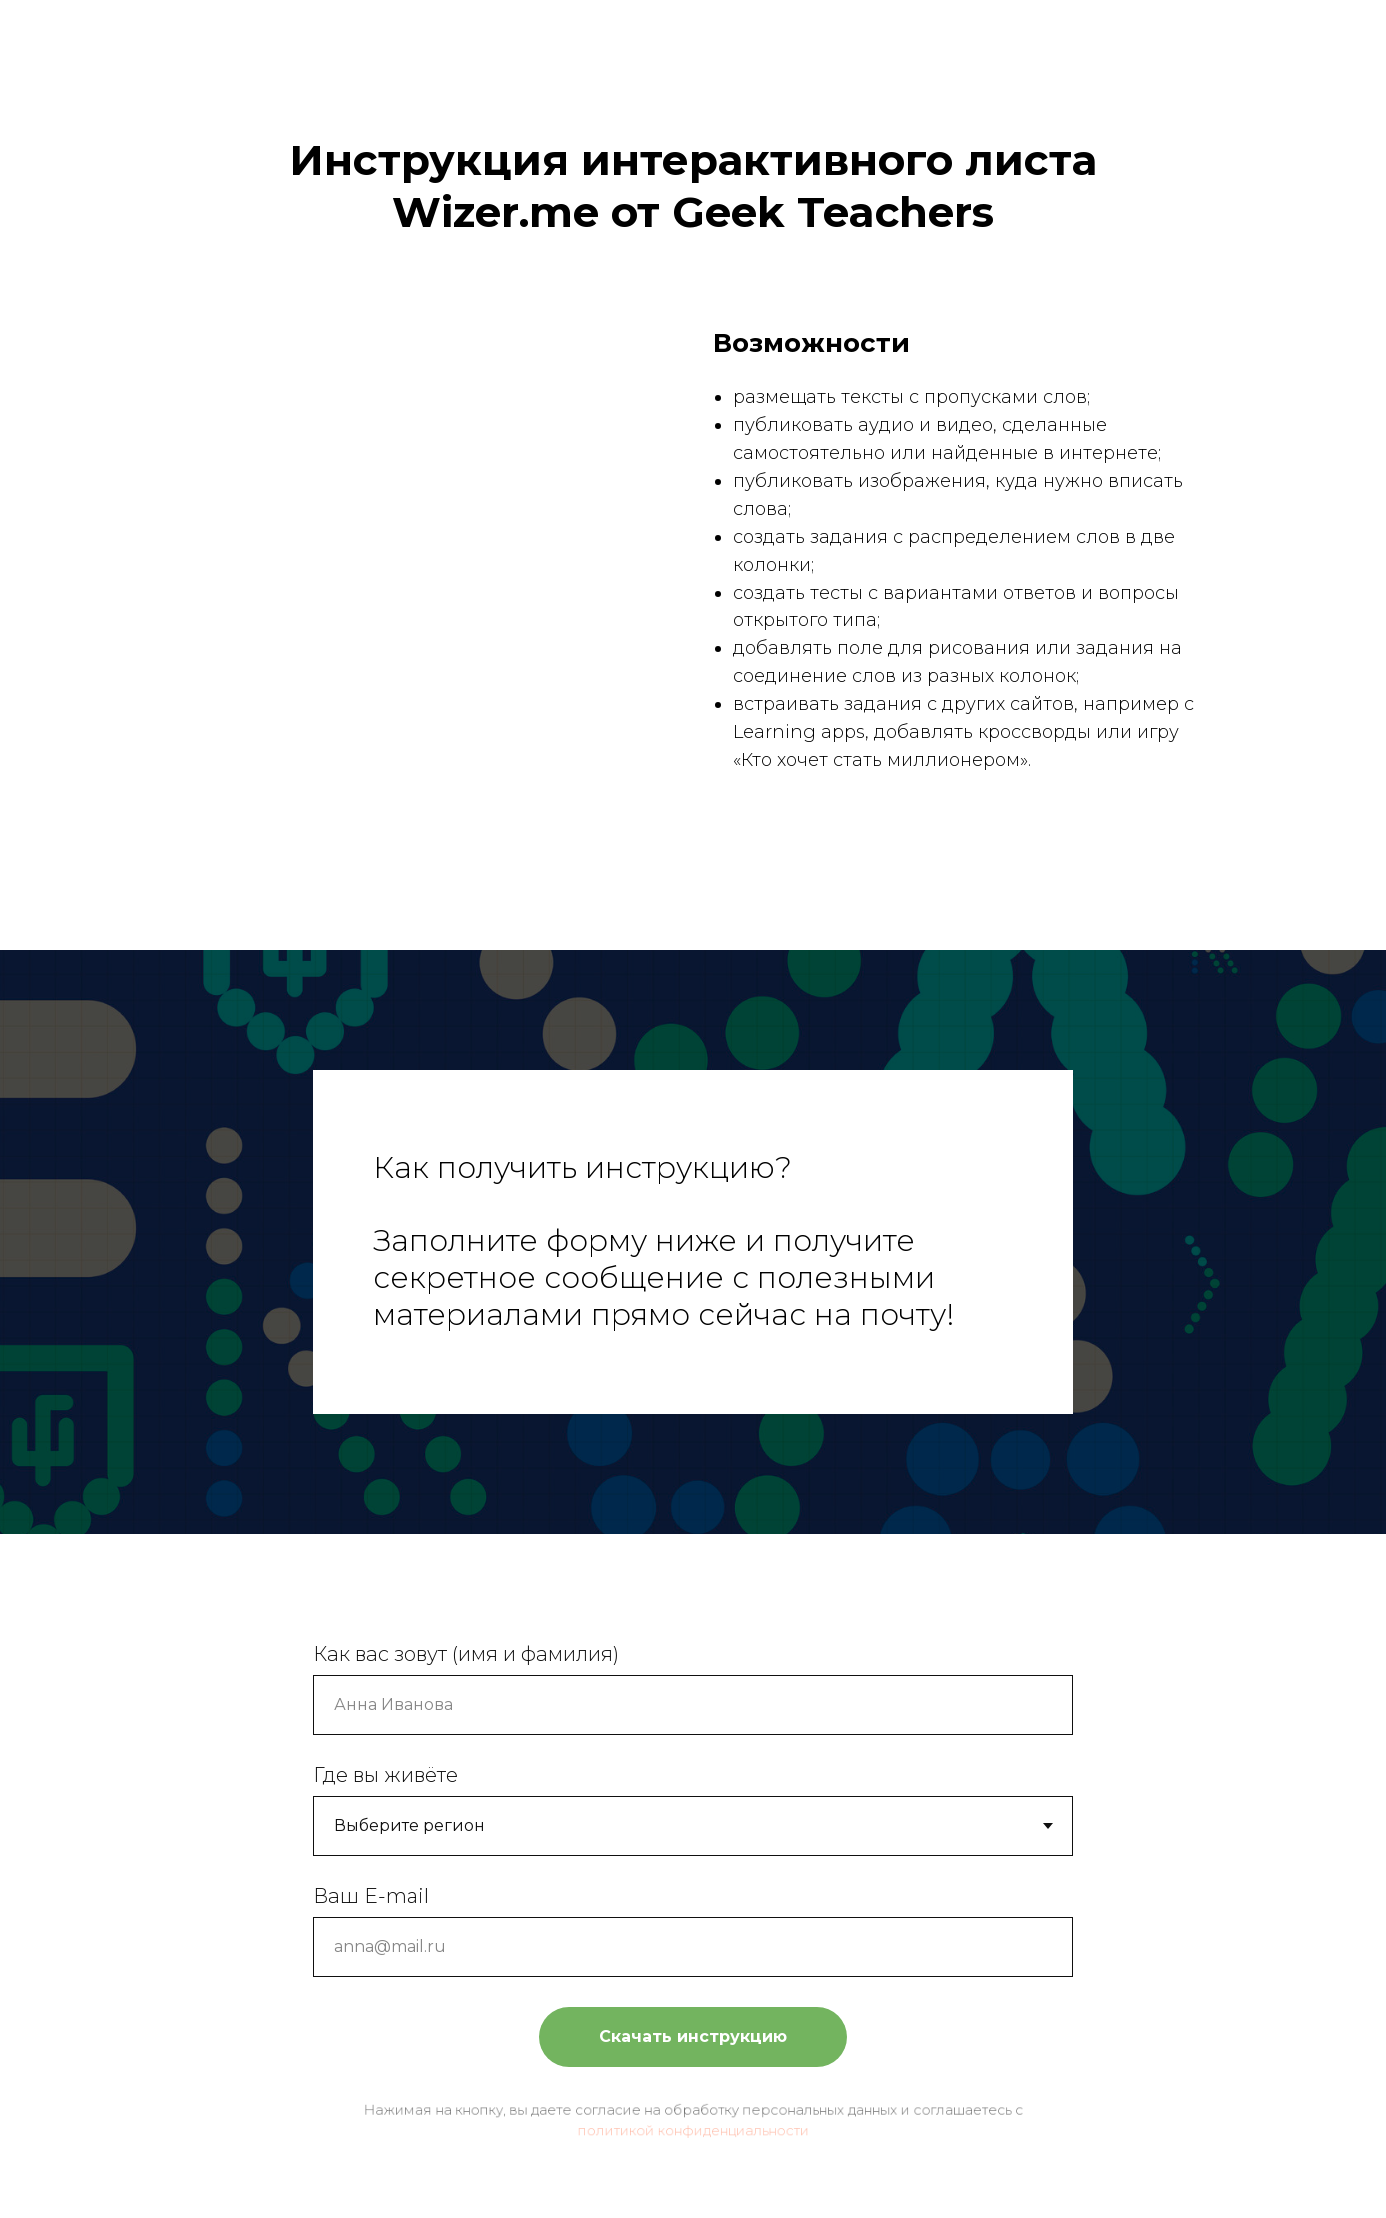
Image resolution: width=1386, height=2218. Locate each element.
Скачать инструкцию (692, 2034)
